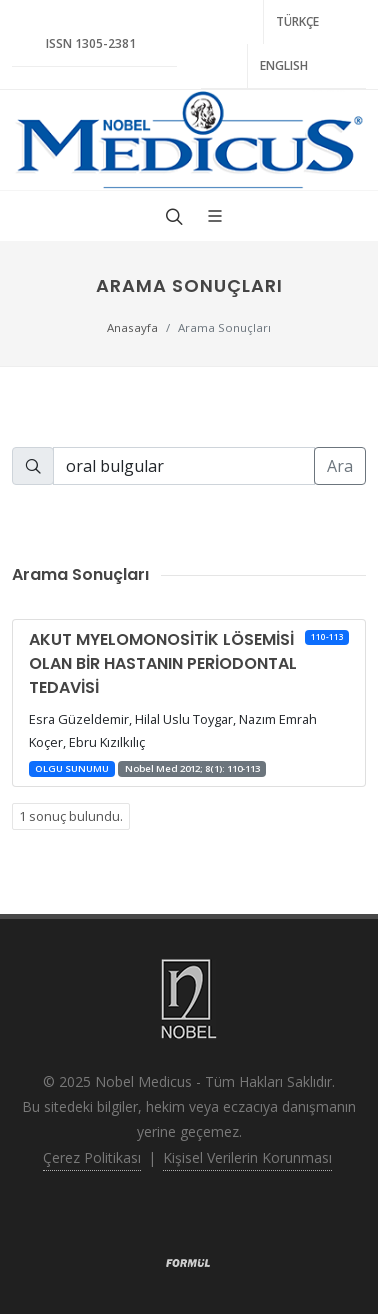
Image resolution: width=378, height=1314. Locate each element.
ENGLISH (284, 65)
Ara (340, 466)
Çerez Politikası (92, 1157)
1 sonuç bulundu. (71, 816)
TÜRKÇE (297, 21)
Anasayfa (132, 327)
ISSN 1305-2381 (91, 43)
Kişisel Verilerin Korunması (247, 1157)
